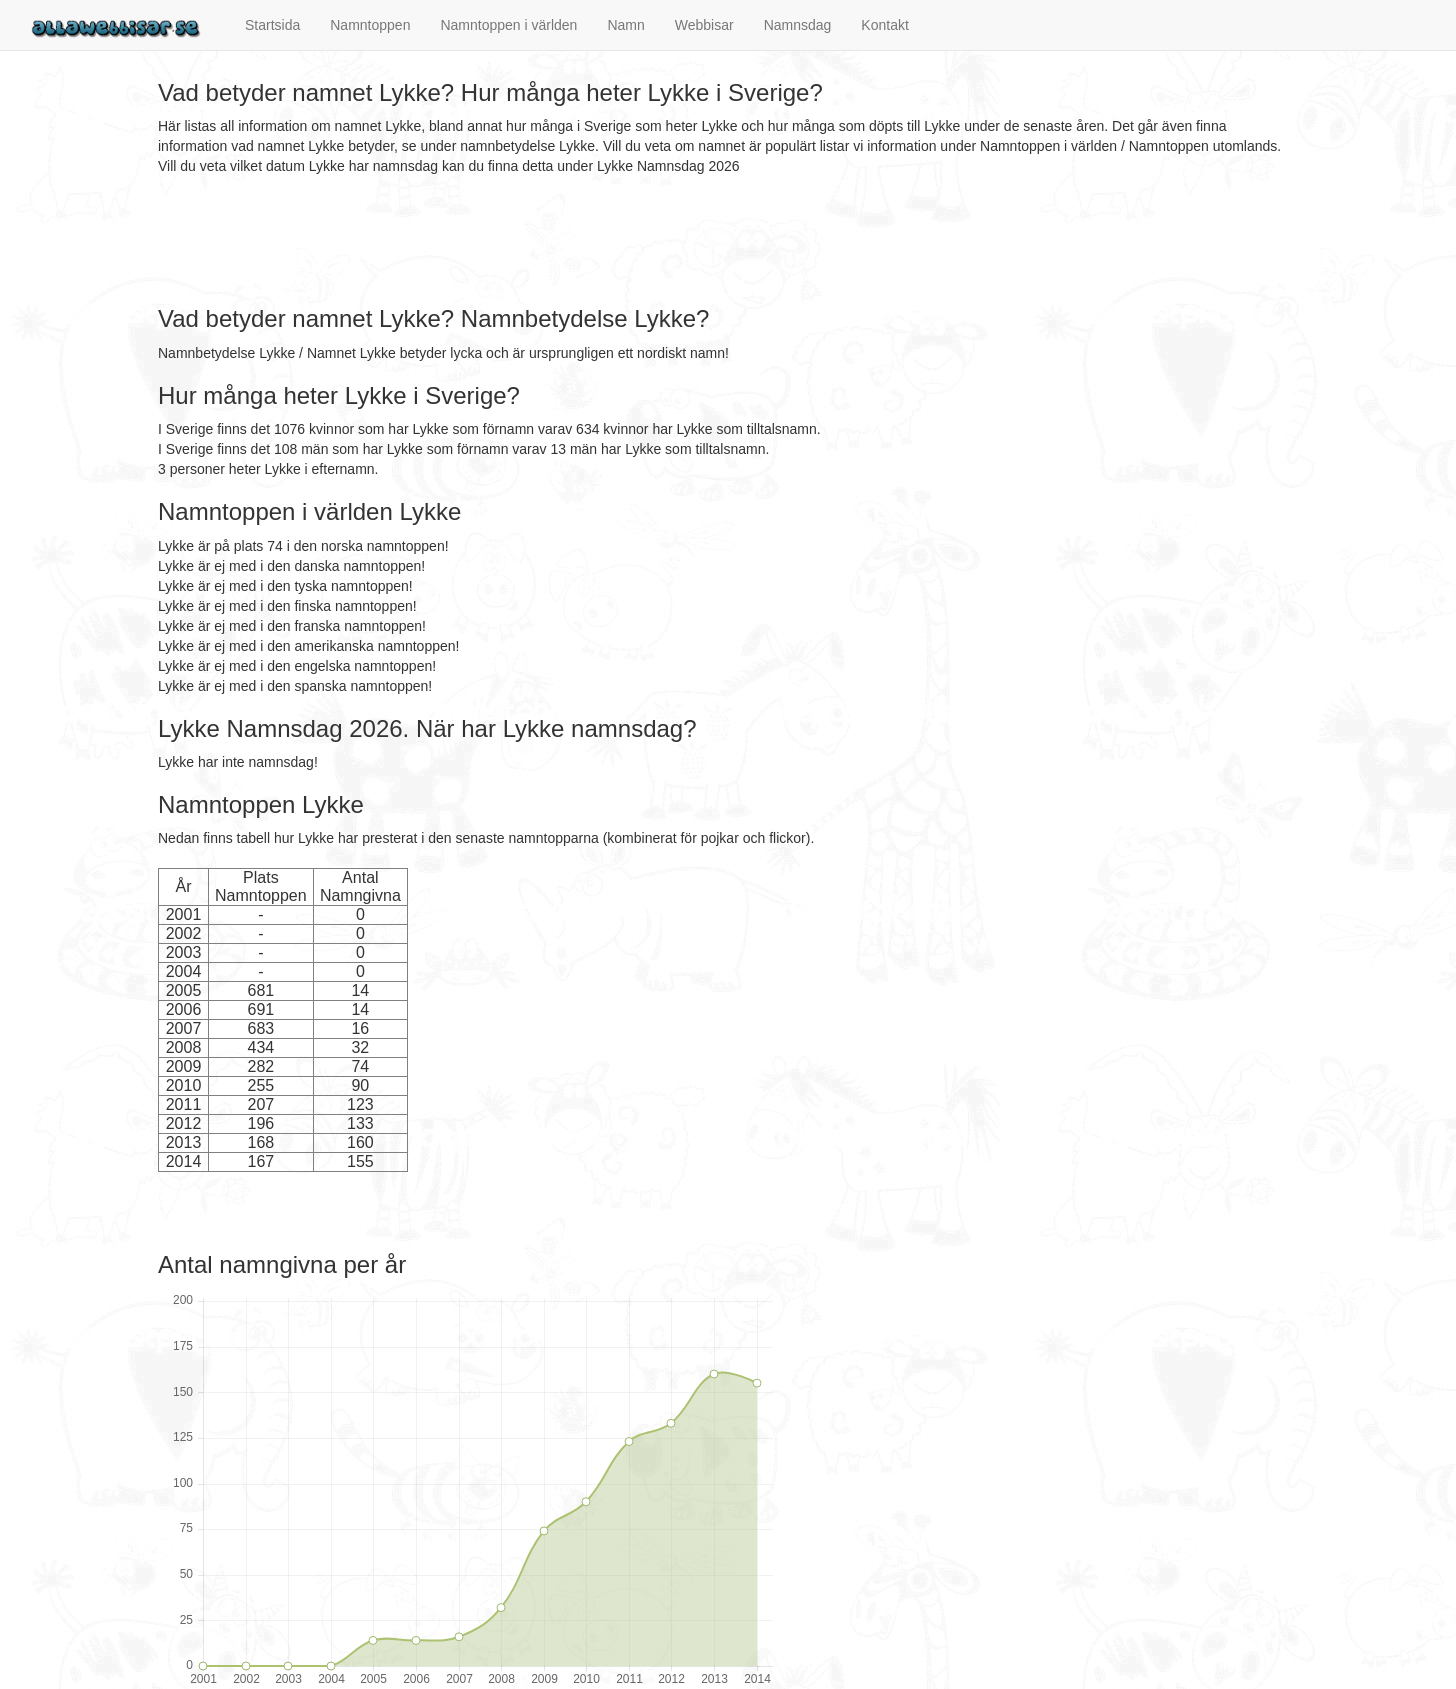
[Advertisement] (522, 241)
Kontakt (884, 25)
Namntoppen (370, 25)
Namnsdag (798, 25)
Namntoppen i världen (508, 25)
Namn (625, 25)
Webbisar (704, 25)
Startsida (272, 25)
